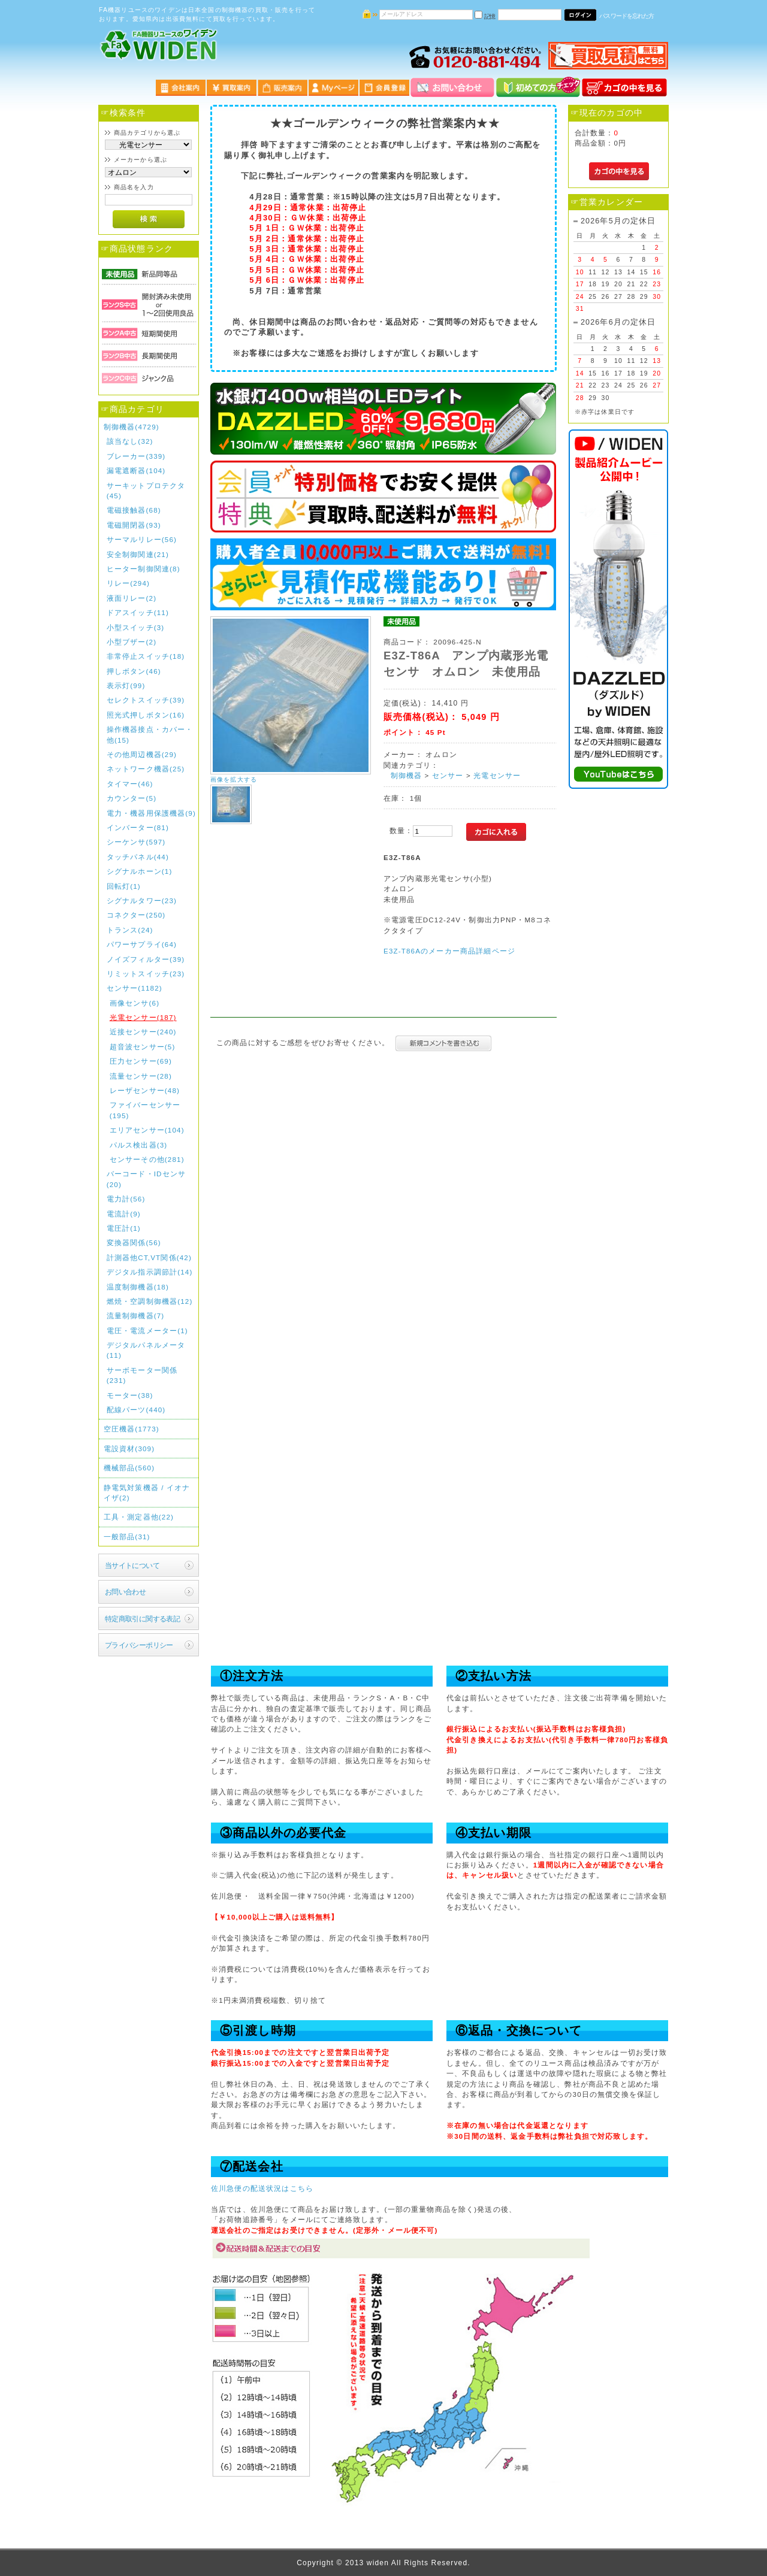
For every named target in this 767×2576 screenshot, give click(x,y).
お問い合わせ (125, 1592)
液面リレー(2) (131, 598)
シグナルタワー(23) (142, 900)
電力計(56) (126, 1199)
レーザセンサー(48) (145, 1090)
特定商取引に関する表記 (142, 1619)
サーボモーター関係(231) (142, 1375)
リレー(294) (128, 583)
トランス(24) (130, 930)
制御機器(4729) (131, 427)
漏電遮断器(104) (136, 470)
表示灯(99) (126, 685)
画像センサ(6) (134, 1003)
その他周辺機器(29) (142, 754)
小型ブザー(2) (131, 642)
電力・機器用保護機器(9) (151, 813)
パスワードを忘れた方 (626, 16)
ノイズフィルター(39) (146, 959)
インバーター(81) (138, 827)
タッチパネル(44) (138, 857)
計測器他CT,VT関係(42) (149, 1257)
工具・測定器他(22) (139, 1517)
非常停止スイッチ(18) (146, 656)
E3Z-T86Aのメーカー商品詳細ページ (449, 951)
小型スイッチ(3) (136, 627)
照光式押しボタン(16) (146, 715)
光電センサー (497, 775)
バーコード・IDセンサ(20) (146, 1179)
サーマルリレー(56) (142, 539)
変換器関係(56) (134, 1242)
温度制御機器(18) (138, 1287)
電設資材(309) (129, 1448)
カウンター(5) (131, 798)
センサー (448, 775)
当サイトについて (132, 1565)
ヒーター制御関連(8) (143, 569)
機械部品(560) (129, 1468)
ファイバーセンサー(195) (145, 1110)
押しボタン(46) (134, 671)
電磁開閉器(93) (134, 525)
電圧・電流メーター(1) (147, 1330)
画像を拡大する (233, 779)
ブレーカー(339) (136, 456)
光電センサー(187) (143, 1017)
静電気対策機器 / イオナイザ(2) (147, 1493)
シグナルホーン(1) (140, 871)
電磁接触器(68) (134, 510)
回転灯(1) (124, 886)
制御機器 (406, 775)
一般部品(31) (127, 1536)
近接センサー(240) (143, 1032)
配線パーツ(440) (136, 1409)
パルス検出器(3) (139, 1145)
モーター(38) (130, 1395)
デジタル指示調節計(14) (150, 1272)
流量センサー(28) (141, 1076)
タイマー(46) (130, 784)
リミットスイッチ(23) (146, 973)
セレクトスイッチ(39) (146, 700)
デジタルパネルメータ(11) (146, 1350)
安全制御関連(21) (138, 554)
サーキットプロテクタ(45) (146, 491)
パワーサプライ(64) (142, 944)
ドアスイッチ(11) (138, 612)
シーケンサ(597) (136, 842)
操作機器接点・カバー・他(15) (150, 734)
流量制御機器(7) (136, 1315)
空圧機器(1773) (131, 1429)
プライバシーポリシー (139, 1645)
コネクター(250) (136, 915)
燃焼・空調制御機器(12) (150, 1301)
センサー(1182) (134, 988)
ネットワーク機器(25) (146, 769)
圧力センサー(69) (141, 1061)
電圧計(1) (124, 1228)
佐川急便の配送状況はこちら (262, 2188)
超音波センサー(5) (143, 1047)
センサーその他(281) (147, 1159)
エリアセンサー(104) (147, 1130)
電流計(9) (124, 1214)
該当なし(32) (130, 441)
